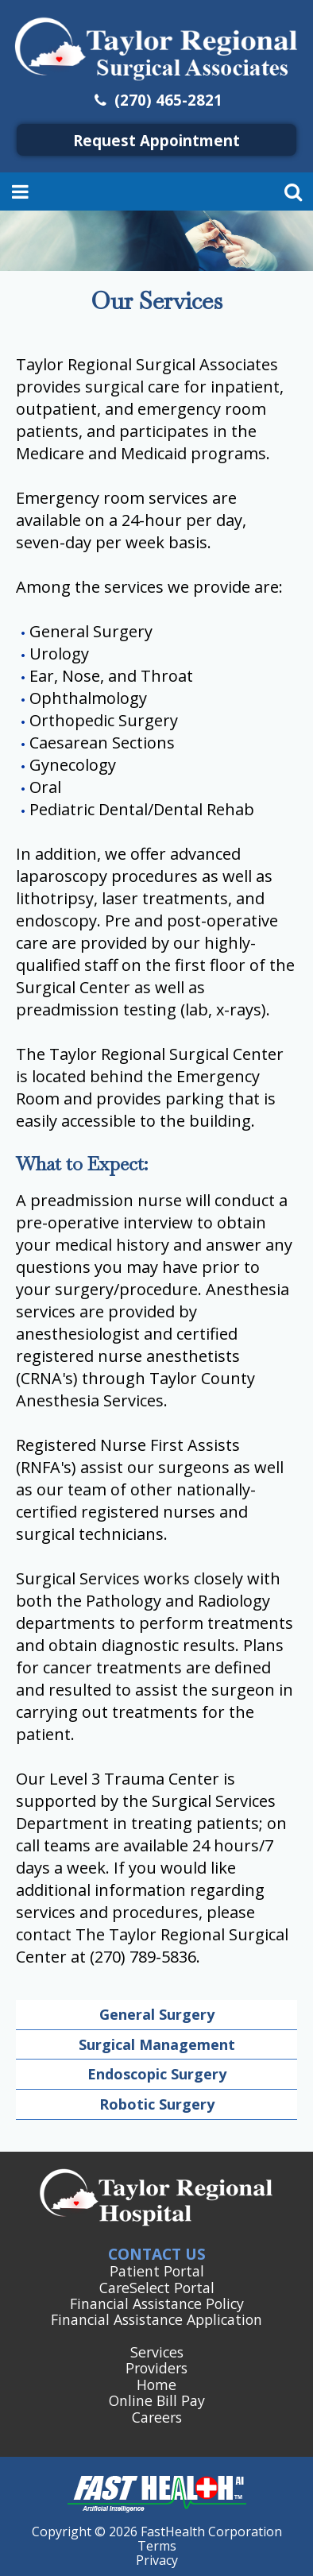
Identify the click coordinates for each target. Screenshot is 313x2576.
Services (157, 2351)
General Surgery (156, 2014)
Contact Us (157, 2254)
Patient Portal (157, 2270)
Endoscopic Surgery (156, 2073)
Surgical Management (157, 2044)
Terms (156, 2546)
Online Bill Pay (157, 2400)
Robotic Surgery (156, 2104)
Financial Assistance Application (156, 2319)
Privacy (157, 2560)
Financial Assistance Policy (157, 2303)
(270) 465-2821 (156, 100)
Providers (156, 2367)
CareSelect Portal (156, 2287)
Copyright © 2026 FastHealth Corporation (157, 2531)
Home (156, 2384)
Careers (157, 2417)
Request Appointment (156, 140)
